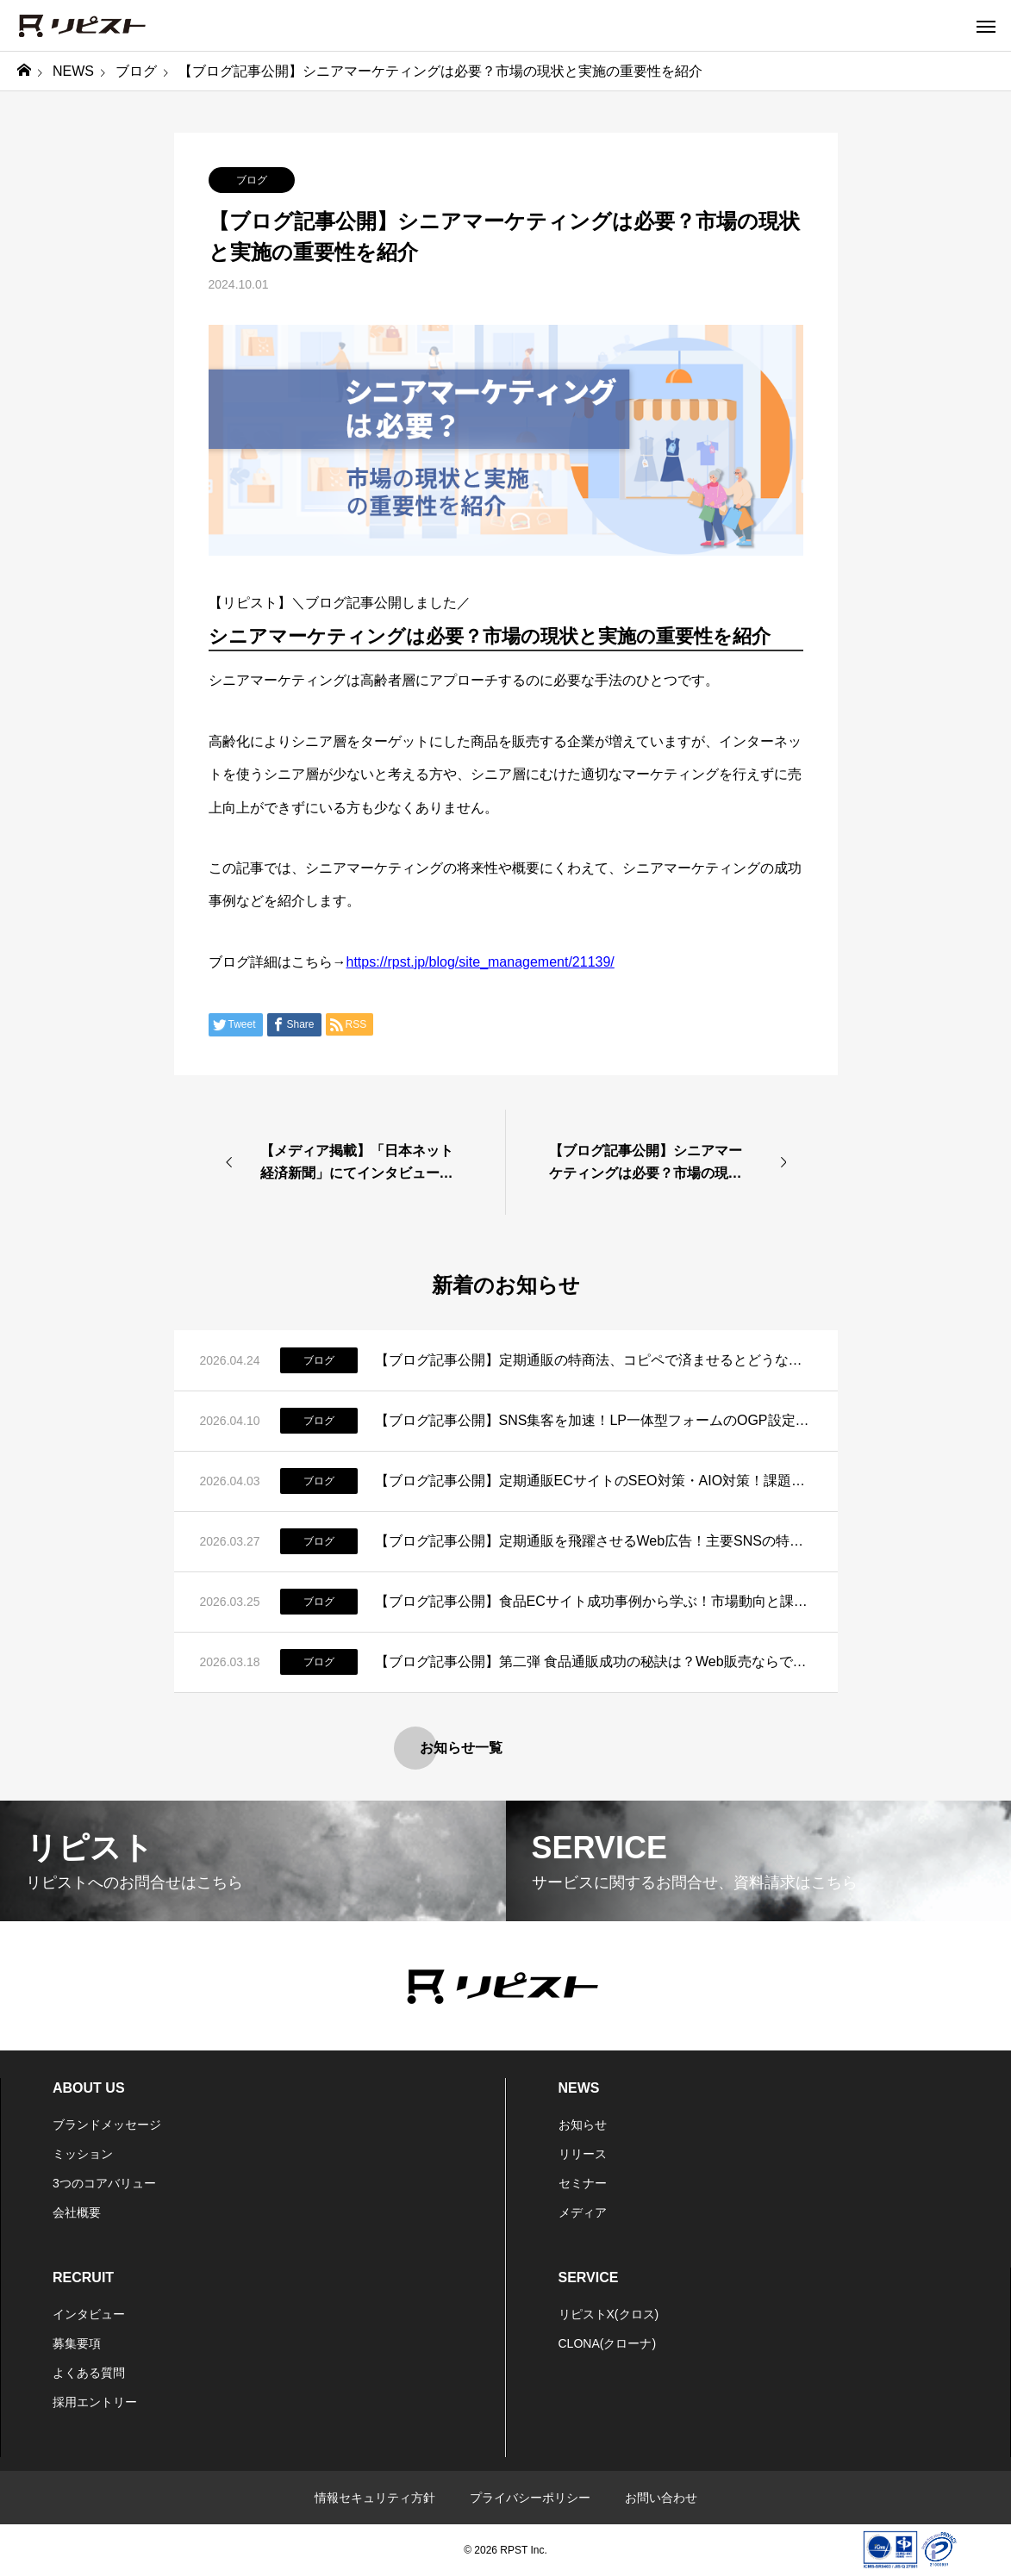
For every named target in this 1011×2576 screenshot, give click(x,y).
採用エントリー (95, 2402)
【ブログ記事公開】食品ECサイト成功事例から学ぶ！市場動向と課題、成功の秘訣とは (593, 1601)
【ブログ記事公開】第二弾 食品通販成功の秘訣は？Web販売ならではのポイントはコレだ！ (593, 1661)
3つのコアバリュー (104, 2183)
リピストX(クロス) (609, 2314)
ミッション (83, 2154)
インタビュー (89, 2314)
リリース (583, 2154)
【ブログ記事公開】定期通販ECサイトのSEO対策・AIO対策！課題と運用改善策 (593, 1480)
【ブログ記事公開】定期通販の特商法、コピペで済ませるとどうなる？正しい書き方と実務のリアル (593, 1360)
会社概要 (77, 2212)
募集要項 (77, 2343)
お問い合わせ (661, 2497)
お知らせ (583, 2124)
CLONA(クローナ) (608, 2343)
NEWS (579, 2088)
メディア (583, 2212)
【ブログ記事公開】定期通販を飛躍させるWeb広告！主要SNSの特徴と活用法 (593, 1541)
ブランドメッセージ (107, 2124)
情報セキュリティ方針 (375, 2497)
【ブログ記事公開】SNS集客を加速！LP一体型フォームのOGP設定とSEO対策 (593, 1420)
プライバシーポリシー (530, 2497)
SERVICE (589, 2277)
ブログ (251, 180)
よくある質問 (89, 2373)
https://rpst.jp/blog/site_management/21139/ (480, 962)
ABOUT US (89, 2088)
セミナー (583, 2183)
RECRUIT (83, 2277)
